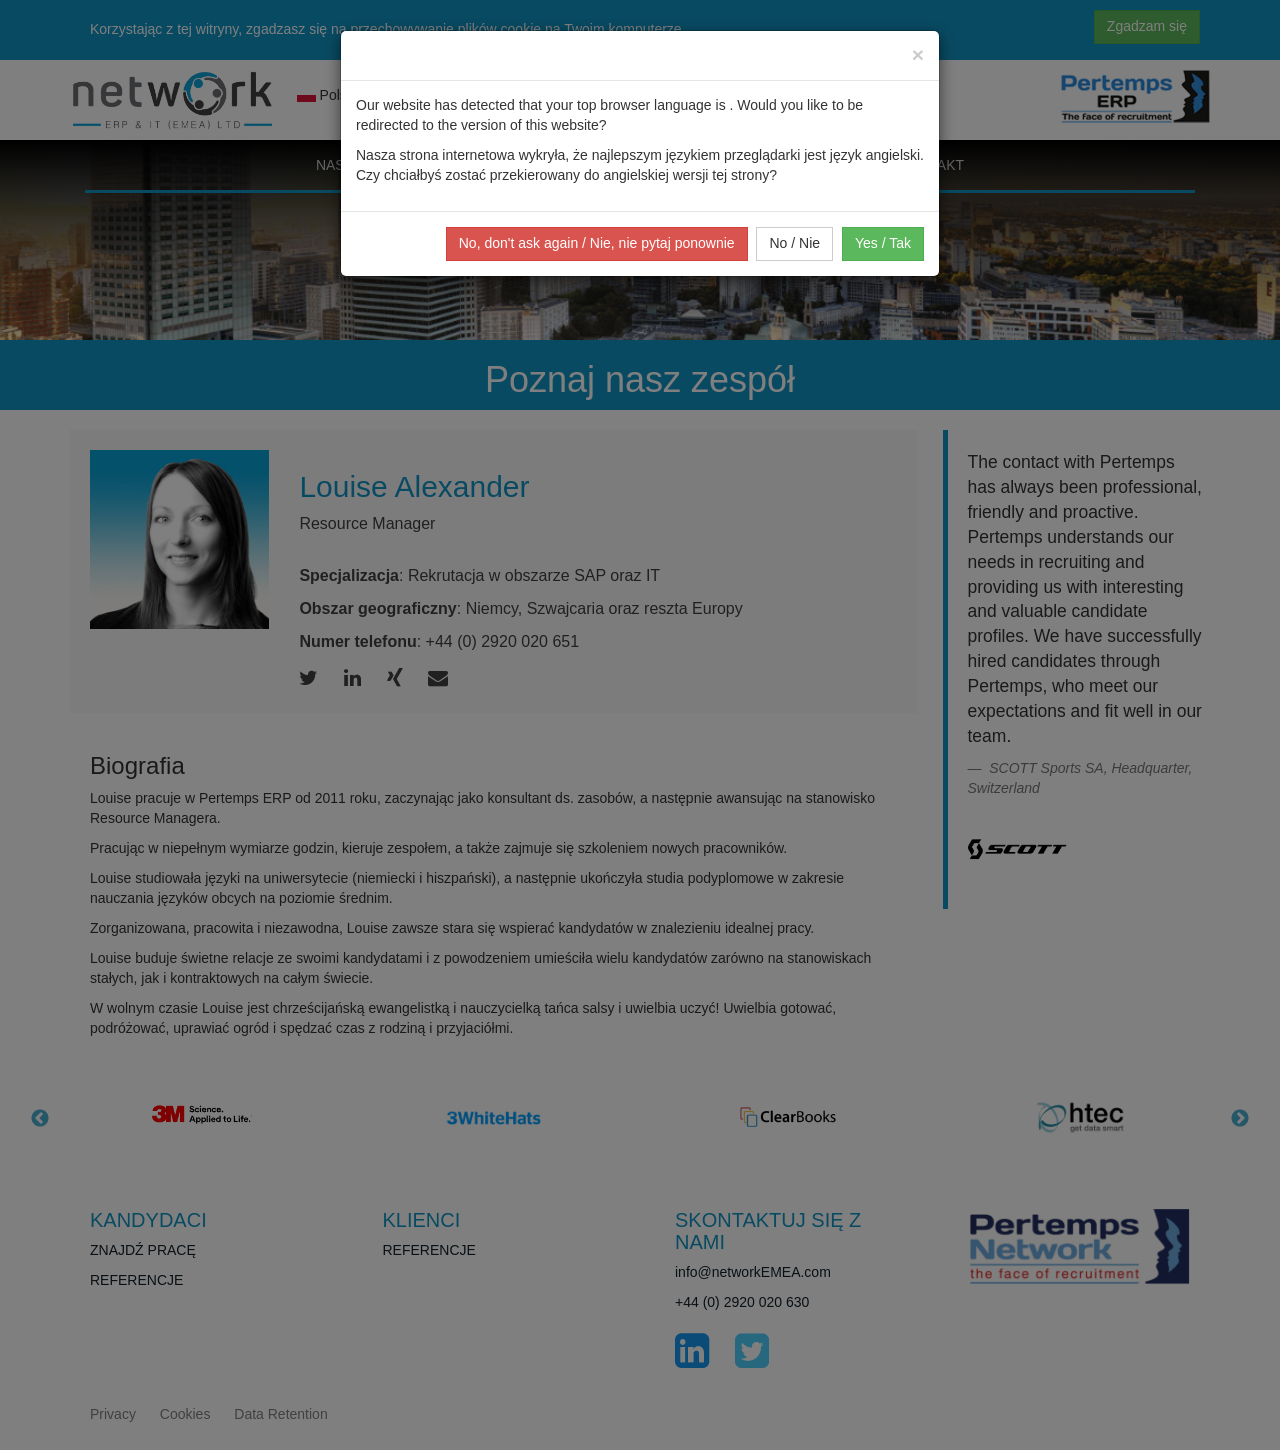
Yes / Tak (883, 243)
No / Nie (794, 243)
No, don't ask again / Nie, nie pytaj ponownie (597, 243)
